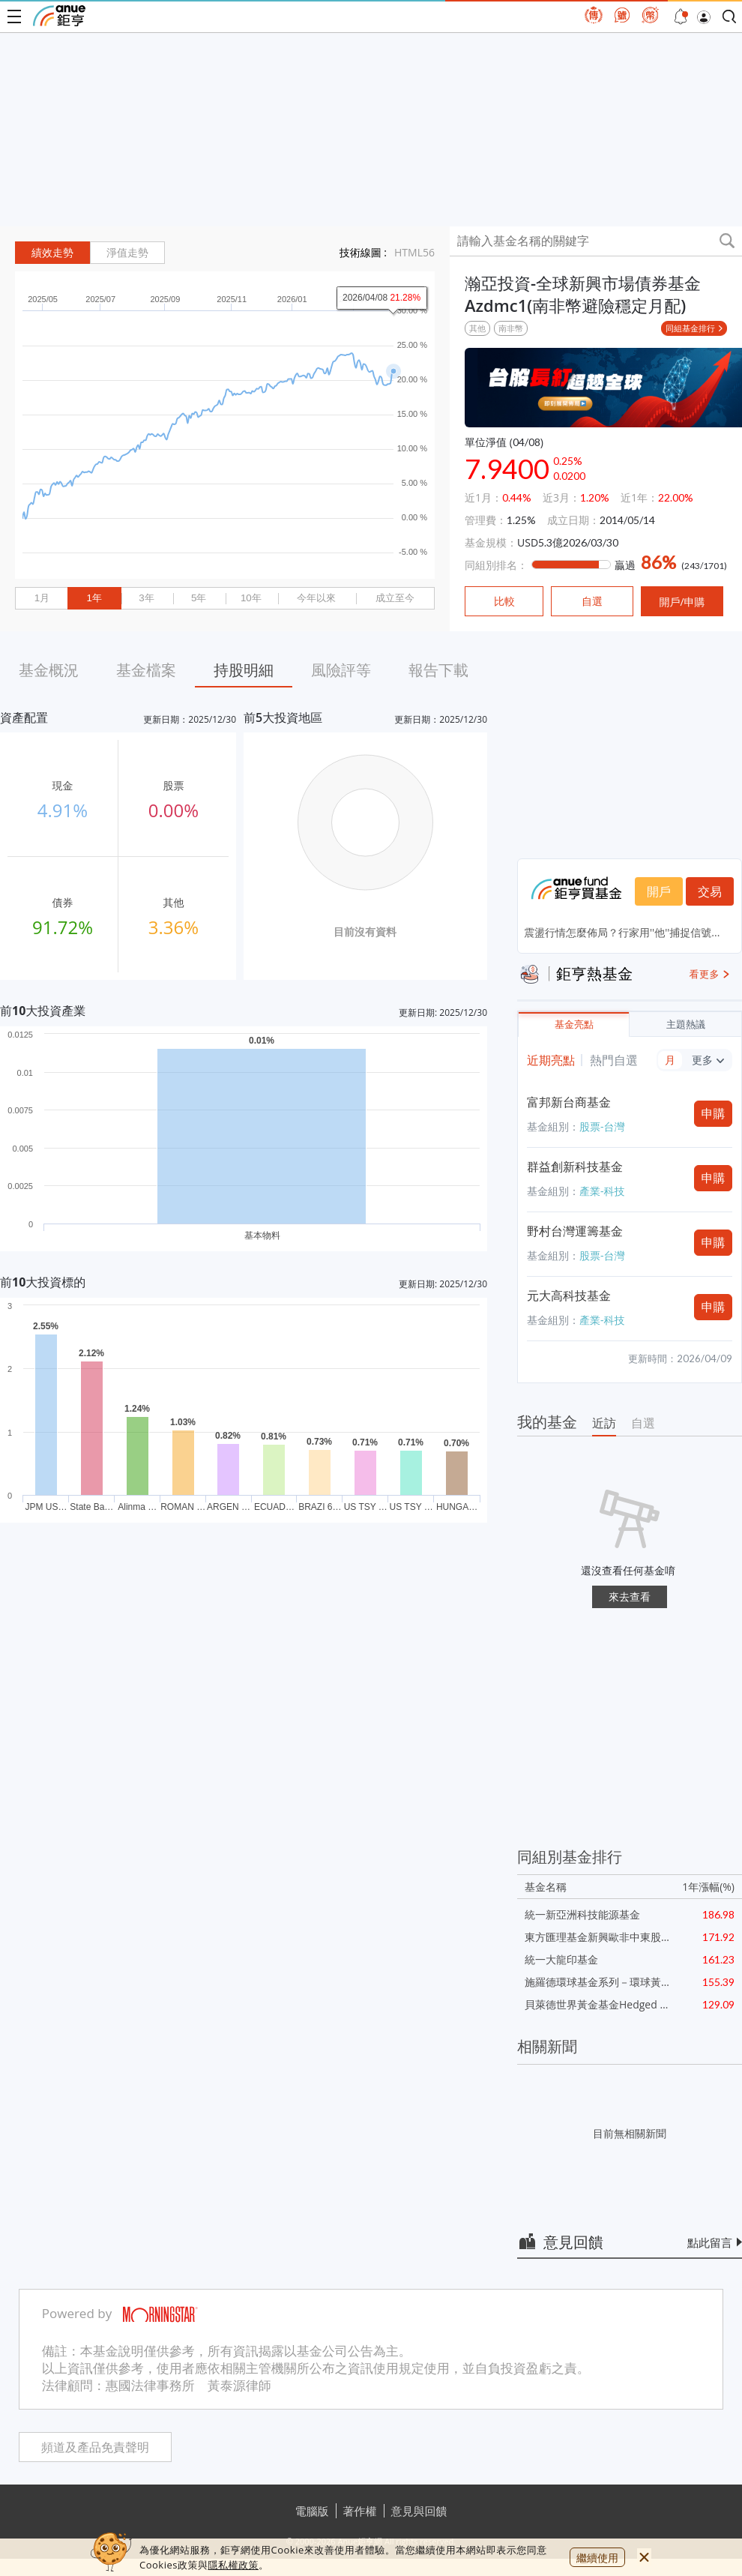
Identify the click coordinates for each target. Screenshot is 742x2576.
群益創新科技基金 (575, 1166)
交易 (710, 891)
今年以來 (316, 598)
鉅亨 (59, 15)
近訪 (604, 1423)
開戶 (659, 891)
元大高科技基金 (569, 1295)
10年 (251, 598)
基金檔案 (146, 670)
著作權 (360, 2510)
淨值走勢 (127, 253)
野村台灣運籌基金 (575, 1231)
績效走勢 (52, 253)
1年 (93, 598)
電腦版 (312, 2510)
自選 (643, 1423)
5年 (198, 598)
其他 (477, 328)
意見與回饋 (419, 2511)
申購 (714, 1113)
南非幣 (510, 328)
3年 (146, 598)
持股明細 (244, 670)
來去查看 (630, 1596)
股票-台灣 (602, 1126)
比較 (504, 601)
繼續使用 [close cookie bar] (597, 2558)
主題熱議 (685, 1024)
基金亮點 (574, 1024)
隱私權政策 (233, 2565)
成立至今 (394, 598)
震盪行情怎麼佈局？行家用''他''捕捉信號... (622, 932)
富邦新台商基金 (569, 1102)
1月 (41, 598)
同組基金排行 (690, 328)
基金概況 (49, 670)
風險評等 (341, 670)
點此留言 (709, 2242)
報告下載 (438, 670)
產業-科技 (602, 1191)
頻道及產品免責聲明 (95, 2447)
